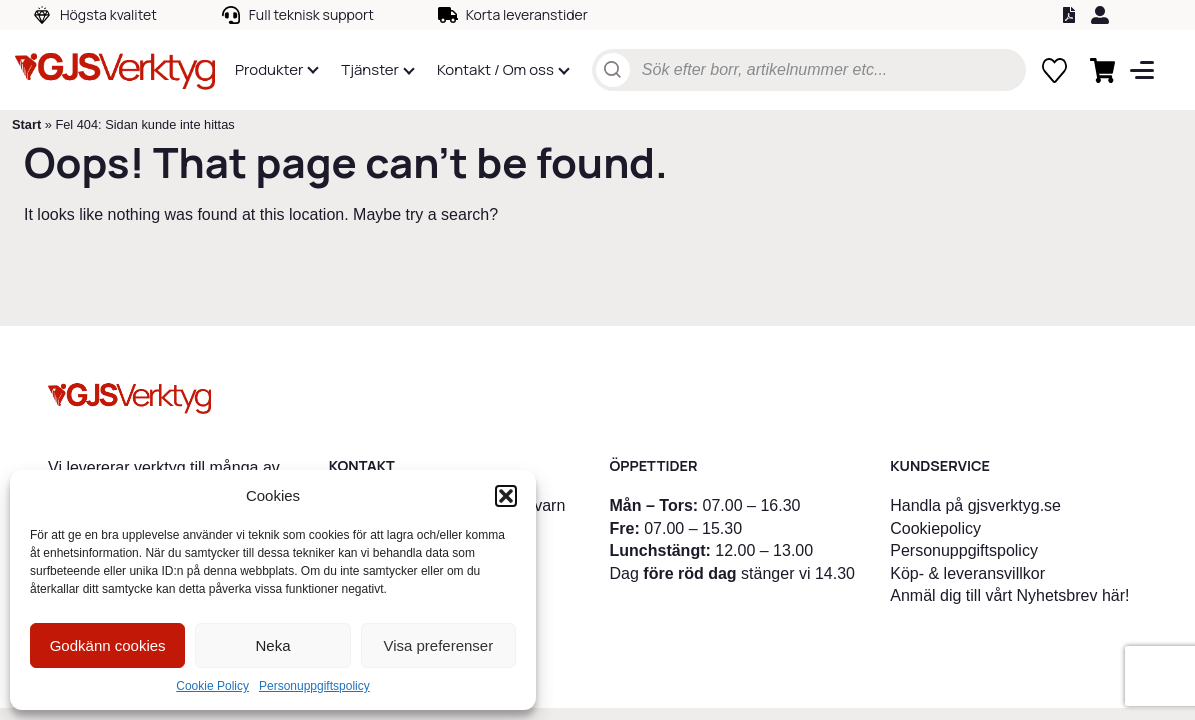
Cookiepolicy (935, 528)
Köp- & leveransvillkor (967, 573)
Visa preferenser (438, 645)
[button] (506, 496)
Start (26, 124)
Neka (272, 645)
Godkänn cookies (108, 645)
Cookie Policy (212, 686)
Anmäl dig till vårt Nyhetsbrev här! (1009, 595)
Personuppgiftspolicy (314, 686)
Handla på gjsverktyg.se (975, 505)
